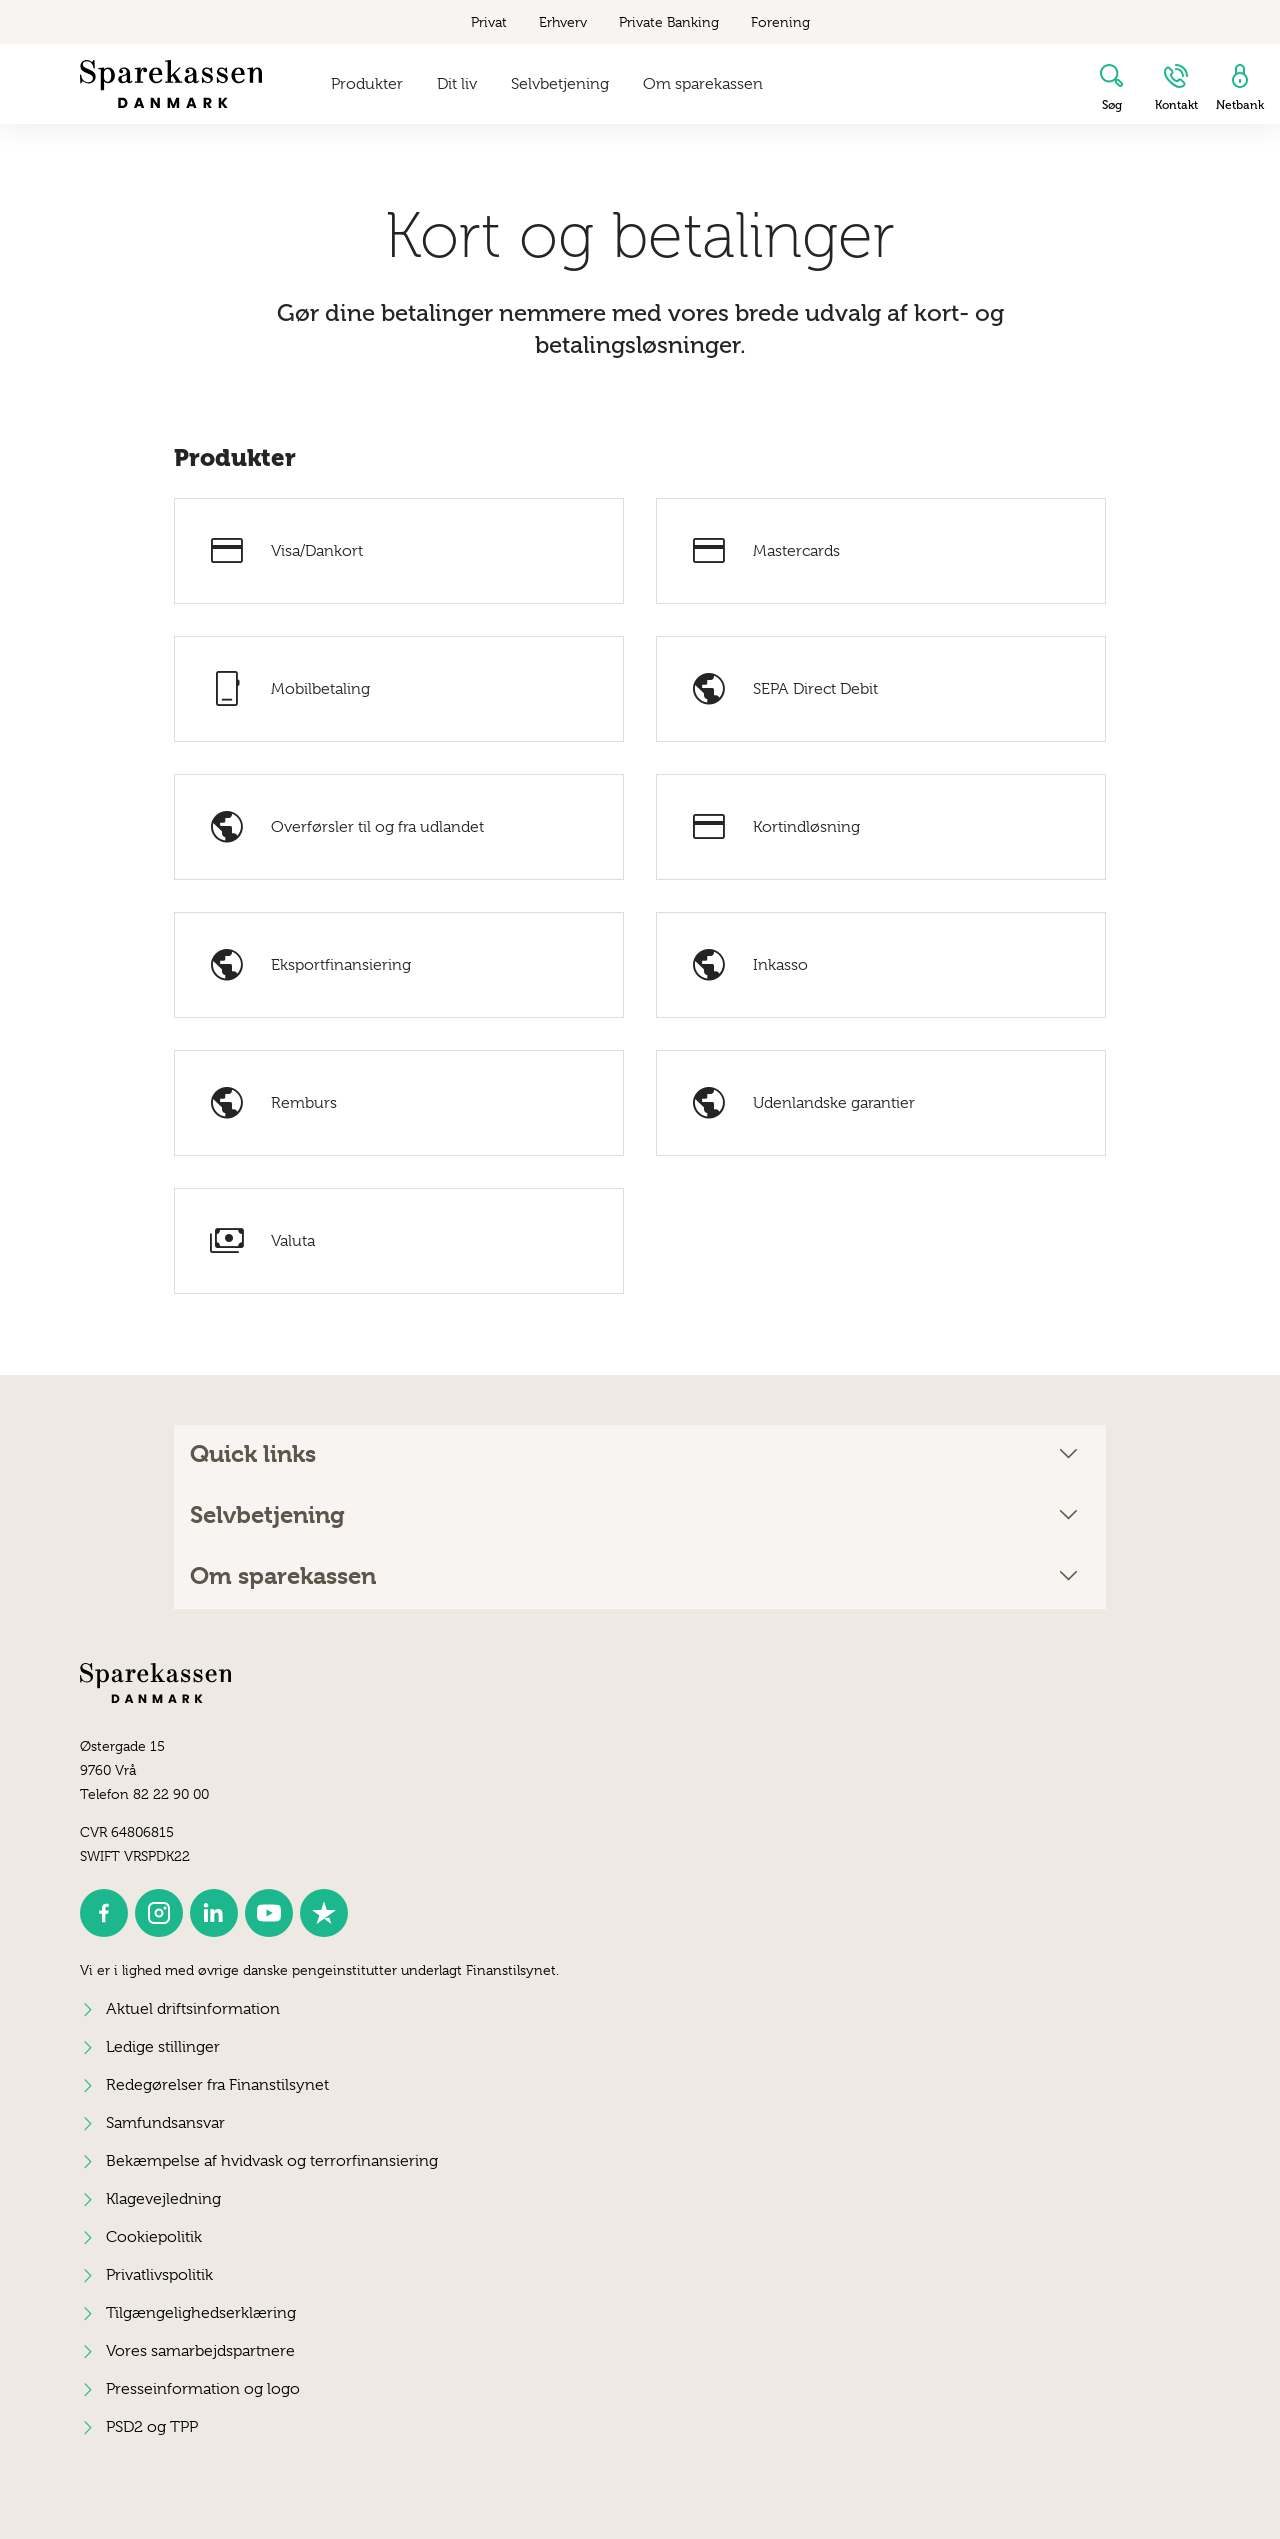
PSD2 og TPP (152, 2427)
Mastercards (764, 551)
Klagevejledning (163, 2199)
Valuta (261, 1241)
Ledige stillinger (163, 2047)
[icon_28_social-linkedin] (214, 1913)
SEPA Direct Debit (783, 689)
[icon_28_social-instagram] (159, 1913)
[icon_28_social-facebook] (104, 1913)
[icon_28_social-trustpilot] (324, 1913)
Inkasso (748, 965)
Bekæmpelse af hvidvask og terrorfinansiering (272, 2161)
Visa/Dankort (285, 551)
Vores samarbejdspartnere (200, 2351)
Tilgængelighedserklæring (201, 2313)
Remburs (272, 1103)
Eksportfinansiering (309, 965)
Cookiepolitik (154, 2237)
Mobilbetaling (288, 689)
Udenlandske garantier (802, 1103)
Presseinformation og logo (203, 2389)
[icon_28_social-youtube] (269, 1913)
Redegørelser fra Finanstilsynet (217, 2085)
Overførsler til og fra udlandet (345, 827)
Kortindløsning (774, 827)
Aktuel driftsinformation (193, 2009)
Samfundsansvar (165, 2123)
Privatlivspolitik (159, 2275)
